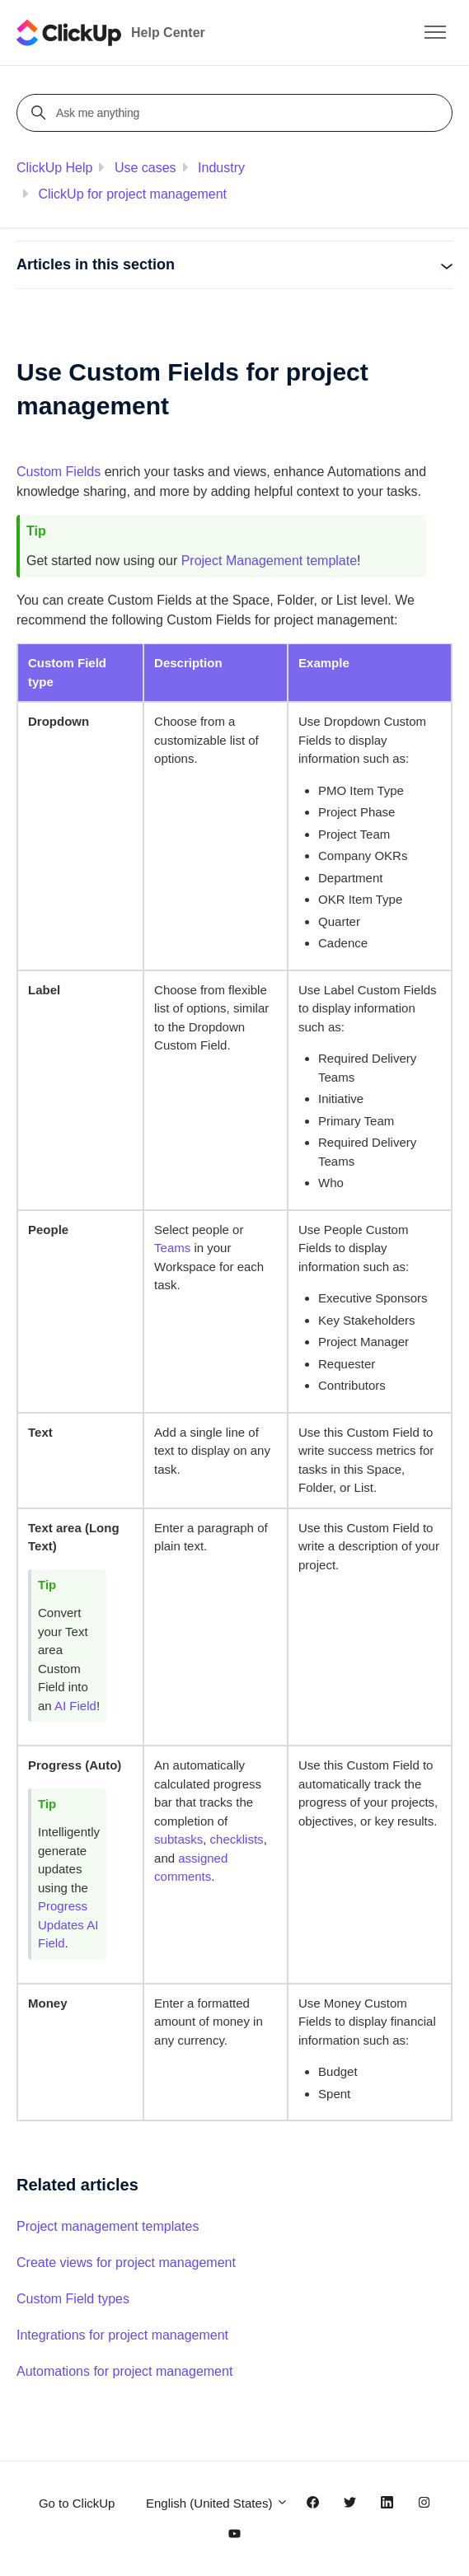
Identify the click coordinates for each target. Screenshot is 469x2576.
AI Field (75, 1706)
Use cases (145, 168)
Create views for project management (126, 2263)
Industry (221, 168)
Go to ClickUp (77, 2503)
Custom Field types (72, 2299)
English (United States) (217, 2503)
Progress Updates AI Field (68, 1924)
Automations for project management (124, 2371)
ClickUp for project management (132, 194)
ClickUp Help (54, 168)
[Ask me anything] (237, 113)
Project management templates (107, 2226)
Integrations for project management (122, 2335)
